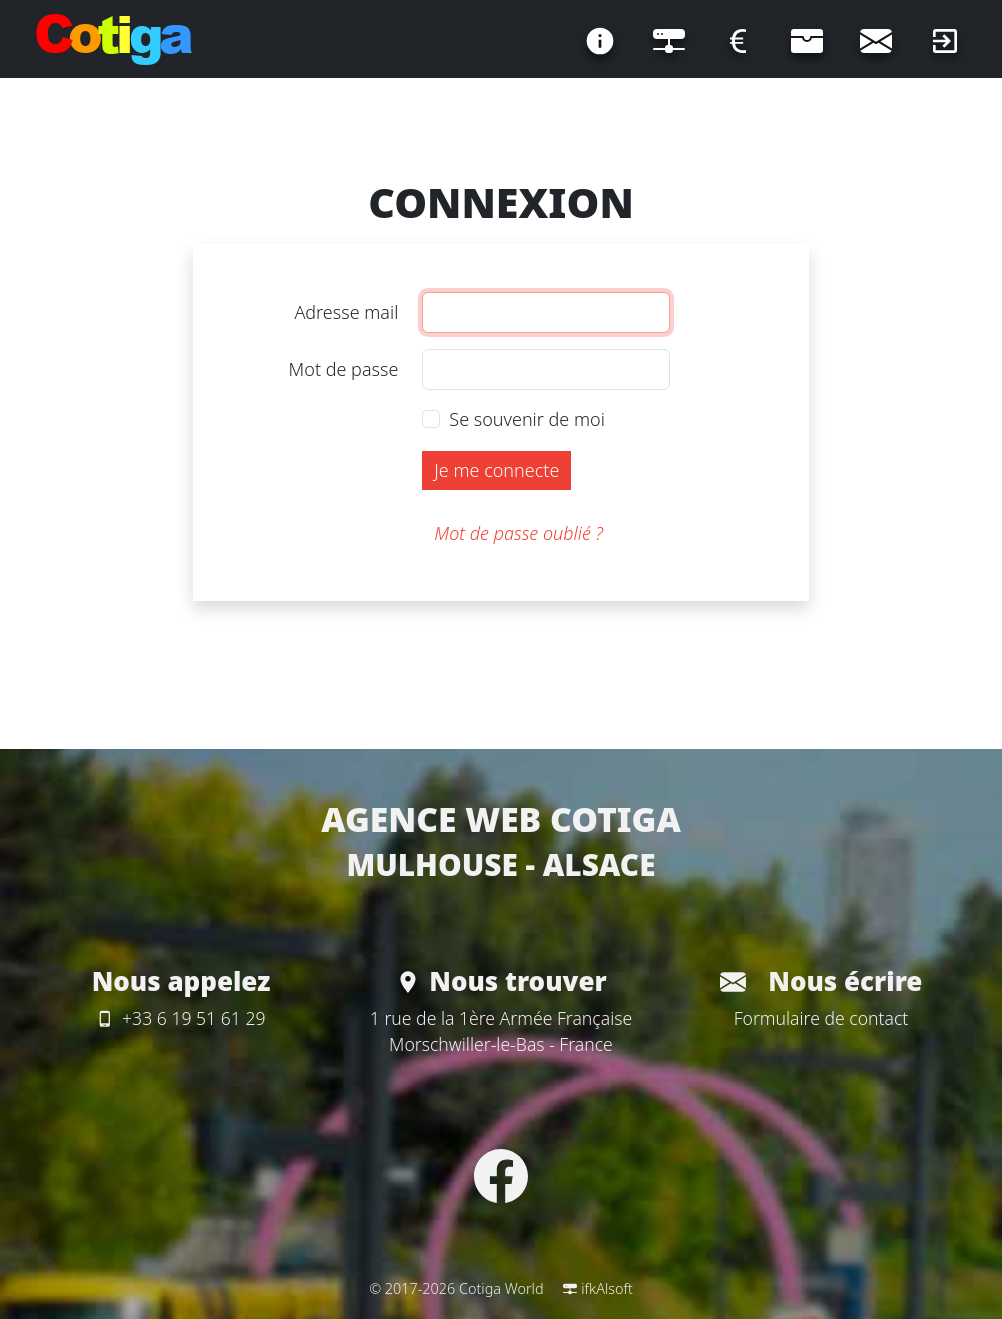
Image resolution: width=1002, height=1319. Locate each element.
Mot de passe (344, 369)
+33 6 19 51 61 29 (180, 1018)
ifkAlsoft (598, 1288)
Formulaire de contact (821, 1018)
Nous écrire (821, 981)
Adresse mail (346, 312)
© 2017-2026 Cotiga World (456, 1288)
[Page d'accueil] (114, 40)
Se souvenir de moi (527, 419)
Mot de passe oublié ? (518, 533)
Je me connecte (496, 470)
